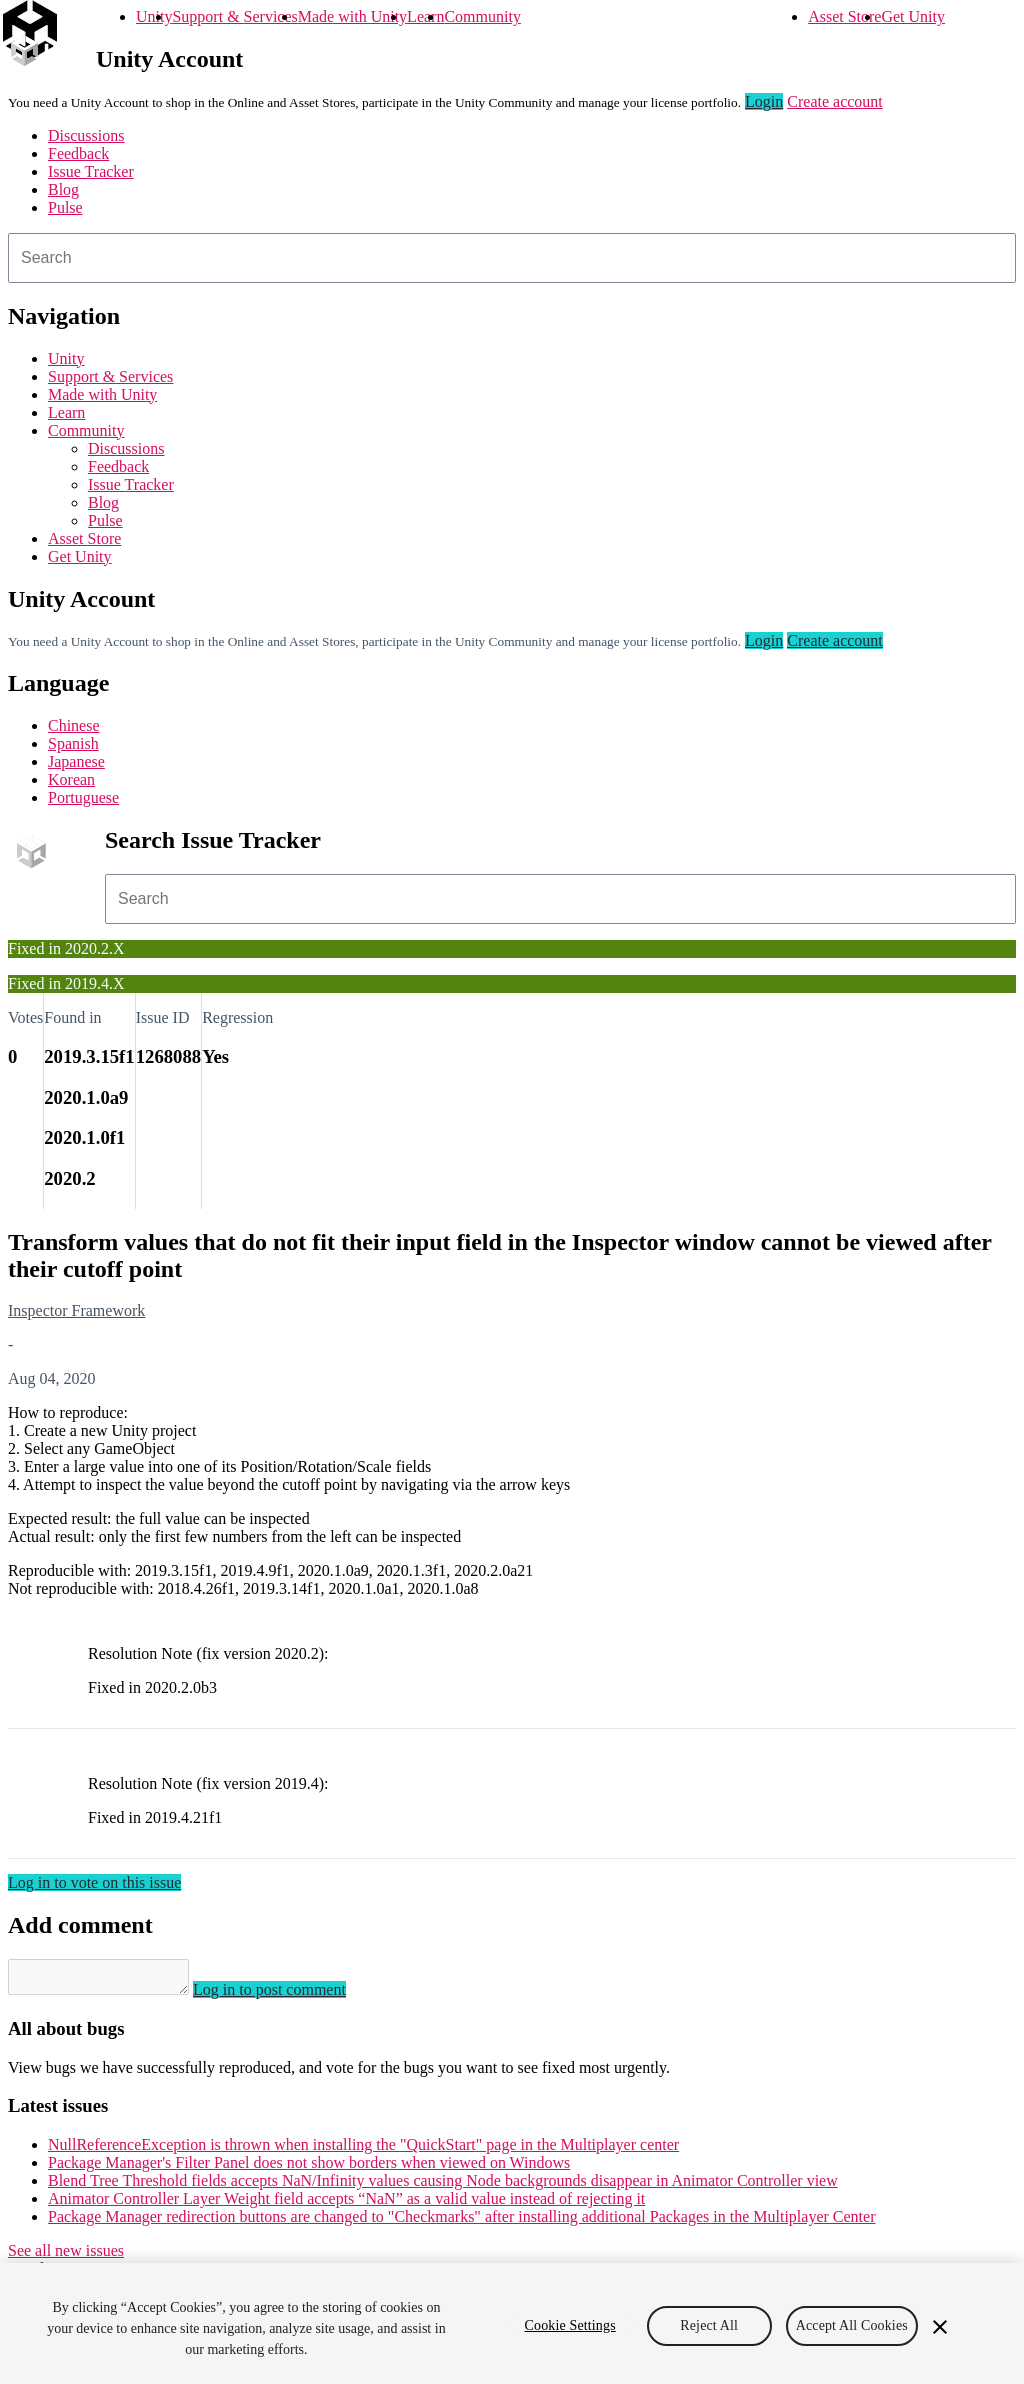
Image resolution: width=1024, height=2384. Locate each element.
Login (764, 101)
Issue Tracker (91, 171)
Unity (154, 16)
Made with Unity (352, 16)
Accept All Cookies (852, 2325)
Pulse (65, 207)
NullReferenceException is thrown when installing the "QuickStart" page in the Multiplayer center (363, 2150)
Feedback (78, 153)
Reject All (709, 2325)
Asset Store (844, 16)
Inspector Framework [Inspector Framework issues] (76, 1310)
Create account (835, 101)
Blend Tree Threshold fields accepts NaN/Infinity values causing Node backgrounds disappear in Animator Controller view (443, 2186)
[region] (512, 2323)
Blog (63, 189)
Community (482, 16)
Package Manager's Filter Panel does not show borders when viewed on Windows (309, 2168)
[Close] (940, 2327)
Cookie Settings (570, 2325)
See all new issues (66, 2256)
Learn (425, 16)
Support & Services (234, 16)
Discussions (86, 135)
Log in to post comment (289, 1995)
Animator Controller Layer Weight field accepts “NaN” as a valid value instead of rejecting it (346, 2204)
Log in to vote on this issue (94, 1882)
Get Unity (913, 16)
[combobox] (512, 258)
